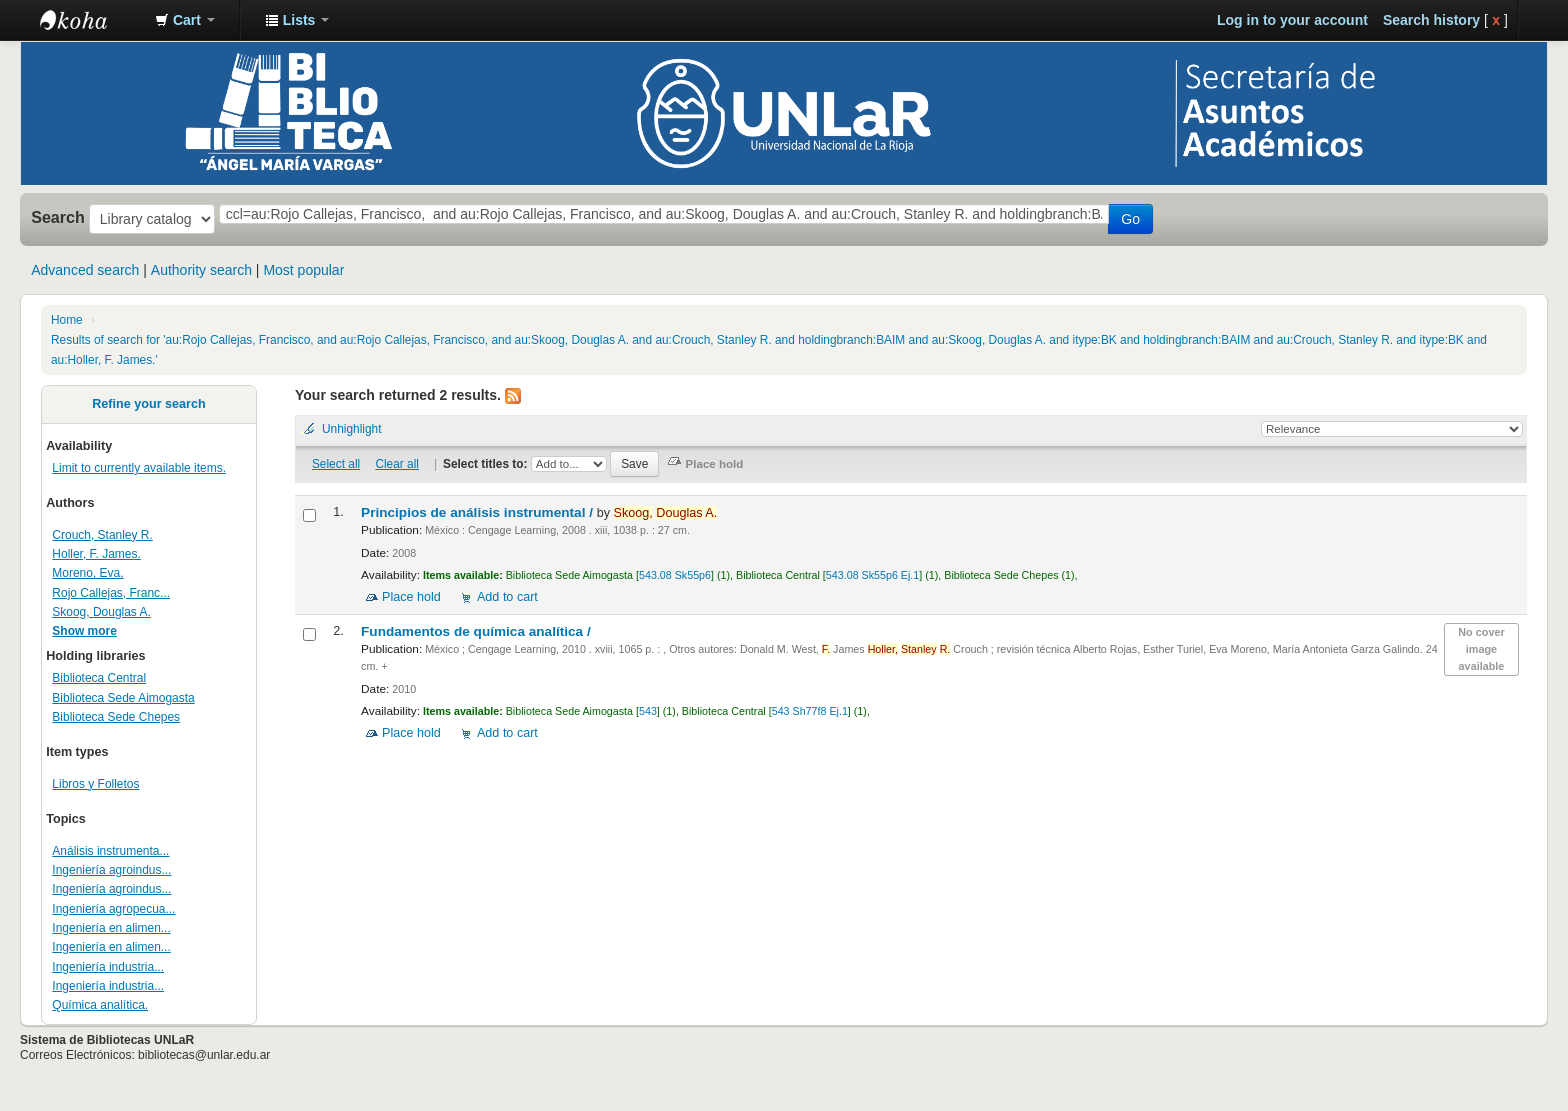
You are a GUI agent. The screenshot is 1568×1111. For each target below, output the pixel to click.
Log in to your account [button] (1292, 20)
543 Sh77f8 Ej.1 (810, 711)
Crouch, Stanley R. (102, 535)
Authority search (201, 270)
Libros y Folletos (95, 784)
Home (67, 320)
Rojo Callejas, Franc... (111, 593)
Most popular (303, 270)
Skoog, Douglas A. (101, 612)
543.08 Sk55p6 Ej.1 (872, 575)
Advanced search (85, 270)
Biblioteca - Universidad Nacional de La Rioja (90, 20)
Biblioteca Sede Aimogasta (123, 698)
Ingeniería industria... (108, 967)
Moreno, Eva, (87, 573)
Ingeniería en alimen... (111, 928)
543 (648, 711)
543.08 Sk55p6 (675, 575)
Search (58, 217)
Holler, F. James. (96, 554)
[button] (185, 20)
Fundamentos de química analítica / (477, 631)
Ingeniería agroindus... (111, 870)
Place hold (411, 597)
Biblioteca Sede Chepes (116, 717)
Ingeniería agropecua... (113, 909)
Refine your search (148, 404)
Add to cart (507, 597)
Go (1130, 219)
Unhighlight (352, 429)
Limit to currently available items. (139, 468)
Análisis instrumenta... (110, 851)
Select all (336, 464)
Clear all (397, 464)
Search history (1431, 20)
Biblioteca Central (99, 678)
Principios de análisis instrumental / (479, 512)
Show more (84, 631)
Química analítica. (100, 1005)
